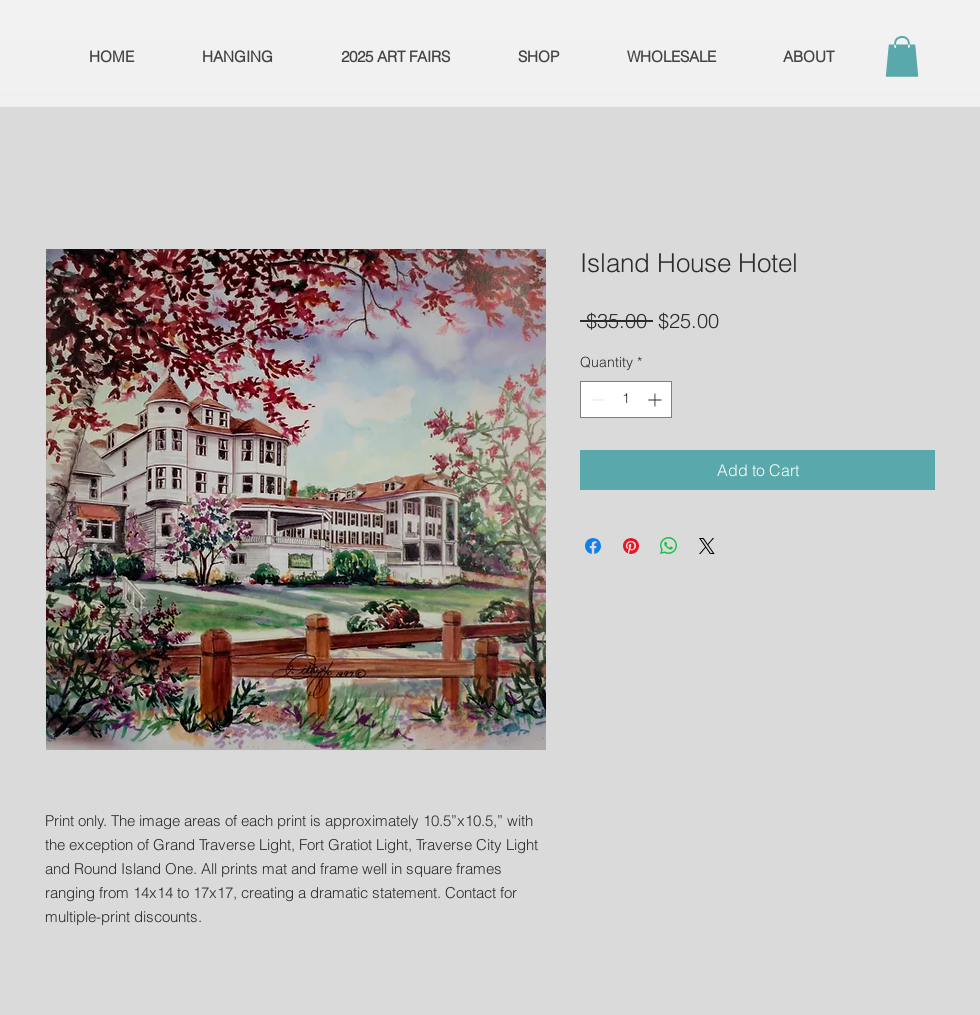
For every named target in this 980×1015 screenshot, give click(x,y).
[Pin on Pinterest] (631, 546)
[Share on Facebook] (593, 546)
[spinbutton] (626, 399)
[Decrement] (595, 399)
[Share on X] (707, 546)
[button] (902, 56)
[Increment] (656, 399)
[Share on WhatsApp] (669, 546)
